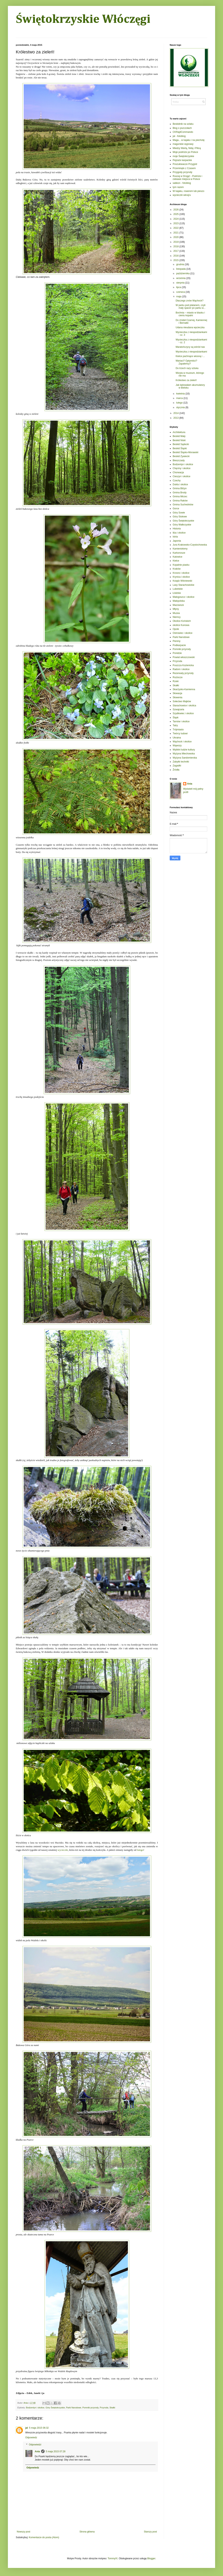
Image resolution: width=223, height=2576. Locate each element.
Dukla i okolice (180, 484)
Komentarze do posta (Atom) (44, 2537)
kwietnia (181, 393)
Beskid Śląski (180, 448)
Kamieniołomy (180, 548)
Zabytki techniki (181, 761)
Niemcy (177, 617)
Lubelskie (178, 589)
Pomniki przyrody (90, 2407)
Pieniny (176, 641)
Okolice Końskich (182, 621)
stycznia (181, 407)
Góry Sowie (179, 512)
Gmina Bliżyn (180, 488)
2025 (176, 214)
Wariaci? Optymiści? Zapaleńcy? (186, 362)
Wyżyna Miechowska (184, 753)
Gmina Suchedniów (183, 504)
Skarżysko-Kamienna (184, 689)
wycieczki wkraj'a (182, 195)
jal (26, 2427)
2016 (176, 255)
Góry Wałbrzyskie (182, 524)
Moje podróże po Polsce (185, 152)
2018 (176, 246)
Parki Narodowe (73, 2407)
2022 (176, 228)
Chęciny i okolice (181, 468)
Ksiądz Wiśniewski (182, 580)
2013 (176, 417)
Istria (175, 536)
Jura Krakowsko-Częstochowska (190, 544)
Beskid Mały (179, 436)
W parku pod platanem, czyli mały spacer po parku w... (190, 306)
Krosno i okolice (181, 573)
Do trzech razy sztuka (187, 368)
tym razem (178, 187)
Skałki (112, 2407)
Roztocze (178, 677)
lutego (140, 1849)
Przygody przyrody (182, 172)
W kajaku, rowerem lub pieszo (188, 191)
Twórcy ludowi (180, 733)
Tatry (175, 725)
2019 (176, 242)
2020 (176, 237)
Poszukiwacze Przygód (185, 164)
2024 (176, 219)
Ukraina (177, 737)
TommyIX (112, 2558)
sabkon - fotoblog (182, 183)
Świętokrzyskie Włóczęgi (83, 19)
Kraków (177, 568)
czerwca (181, 292)
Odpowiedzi (35, 2444)
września (181, 278)
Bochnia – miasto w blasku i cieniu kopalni (190, 314)
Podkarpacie (179, 645)
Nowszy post (23, 2531)
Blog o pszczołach (182, 128)
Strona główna (87, 2531)
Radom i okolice (181, 669)
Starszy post (150, 2531)
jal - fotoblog (179, 136)
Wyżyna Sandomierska (185, 757)
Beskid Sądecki (181, 444)
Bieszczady (179, 460)
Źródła (176, 769)
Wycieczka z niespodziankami (191, 351)
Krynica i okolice (181, 576)
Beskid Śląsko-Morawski (185, 452)
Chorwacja (178, 472)
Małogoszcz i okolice (183, 597)
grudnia (180, 264)
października (183, 273)
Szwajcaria (178, 709)
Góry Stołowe (180, 516)
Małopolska (179, 601)
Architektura (179, 432)
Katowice (177, 556)
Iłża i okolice (179, 532)
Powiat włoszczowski (184, 657)
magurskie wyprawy (183, 144)
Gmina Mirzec (180, 496)
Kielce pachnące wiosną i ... (190, 356)
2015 (176, 260)
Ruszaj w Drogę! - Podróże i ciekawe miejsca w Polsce (187, 177)
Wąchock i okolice (182, 741)
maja (179, 296)
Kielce (176, 560)
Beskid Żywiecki (181, 456)
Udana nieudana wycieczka (190, 327)
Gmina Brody (179, 492)
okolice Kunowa (181, 625)
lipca (179, 287)
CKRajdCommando (183, 132)
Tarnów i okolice (181, 721)
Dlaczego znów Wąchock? (189, 300)
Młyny (176, 609)
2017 (176, 251)
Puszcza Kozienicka (183, 665)
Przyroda (104, 2407)
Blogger (151, 2558)
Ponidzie (177, 653)
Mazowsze (178, 605)
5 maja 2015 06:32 (39, 2427)
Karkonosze (179, 552)
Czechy (177, 480)
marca (180, 398)
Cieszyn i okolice (181, 476)
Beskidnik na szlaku (183, 124)
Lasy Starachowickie (183, 585)
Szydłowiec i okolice (183, 713)
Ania (37, 2451)
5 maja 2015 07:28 (55, 2451)
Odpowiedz (31, 2437)
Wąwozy (177, 745)
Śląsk (175, 717)
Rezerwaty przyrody (183, 673)
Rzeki (176, 681)
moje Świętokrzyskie (183, 156)
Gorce (176, 508)
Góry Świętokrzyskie (55, 2407)
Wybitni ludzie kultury (184, 749)
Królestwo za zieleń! (186, 380)
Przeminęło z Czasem (184, 168)
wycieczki (63, 1849)
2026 (176, 209)
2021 (176, 232)
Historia (177, 528)
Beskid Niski (179, 440)
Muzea (176, 613)
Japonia (177, 540)
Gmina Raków (180, 500)
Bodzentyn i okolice (35, 2407)
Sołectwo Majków (182, 701)
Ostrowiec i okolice (182, 633)
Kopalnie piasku (181, 564)
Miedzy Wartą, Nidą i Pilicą (187, 148)
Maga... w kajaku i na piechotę (188, 140)
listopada (181, 269)
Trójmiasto (178, 729)
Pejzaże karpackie (182, 160)
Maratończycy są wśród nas (190, 347)
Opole (176, 629)
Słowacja (177, 693)
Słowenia (177, 697)
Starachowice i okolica (184, 705)
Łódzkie (177, 593)
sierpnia (180, 282)
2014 (176, 413)
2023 (176, 223)
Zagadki (177, 765)
